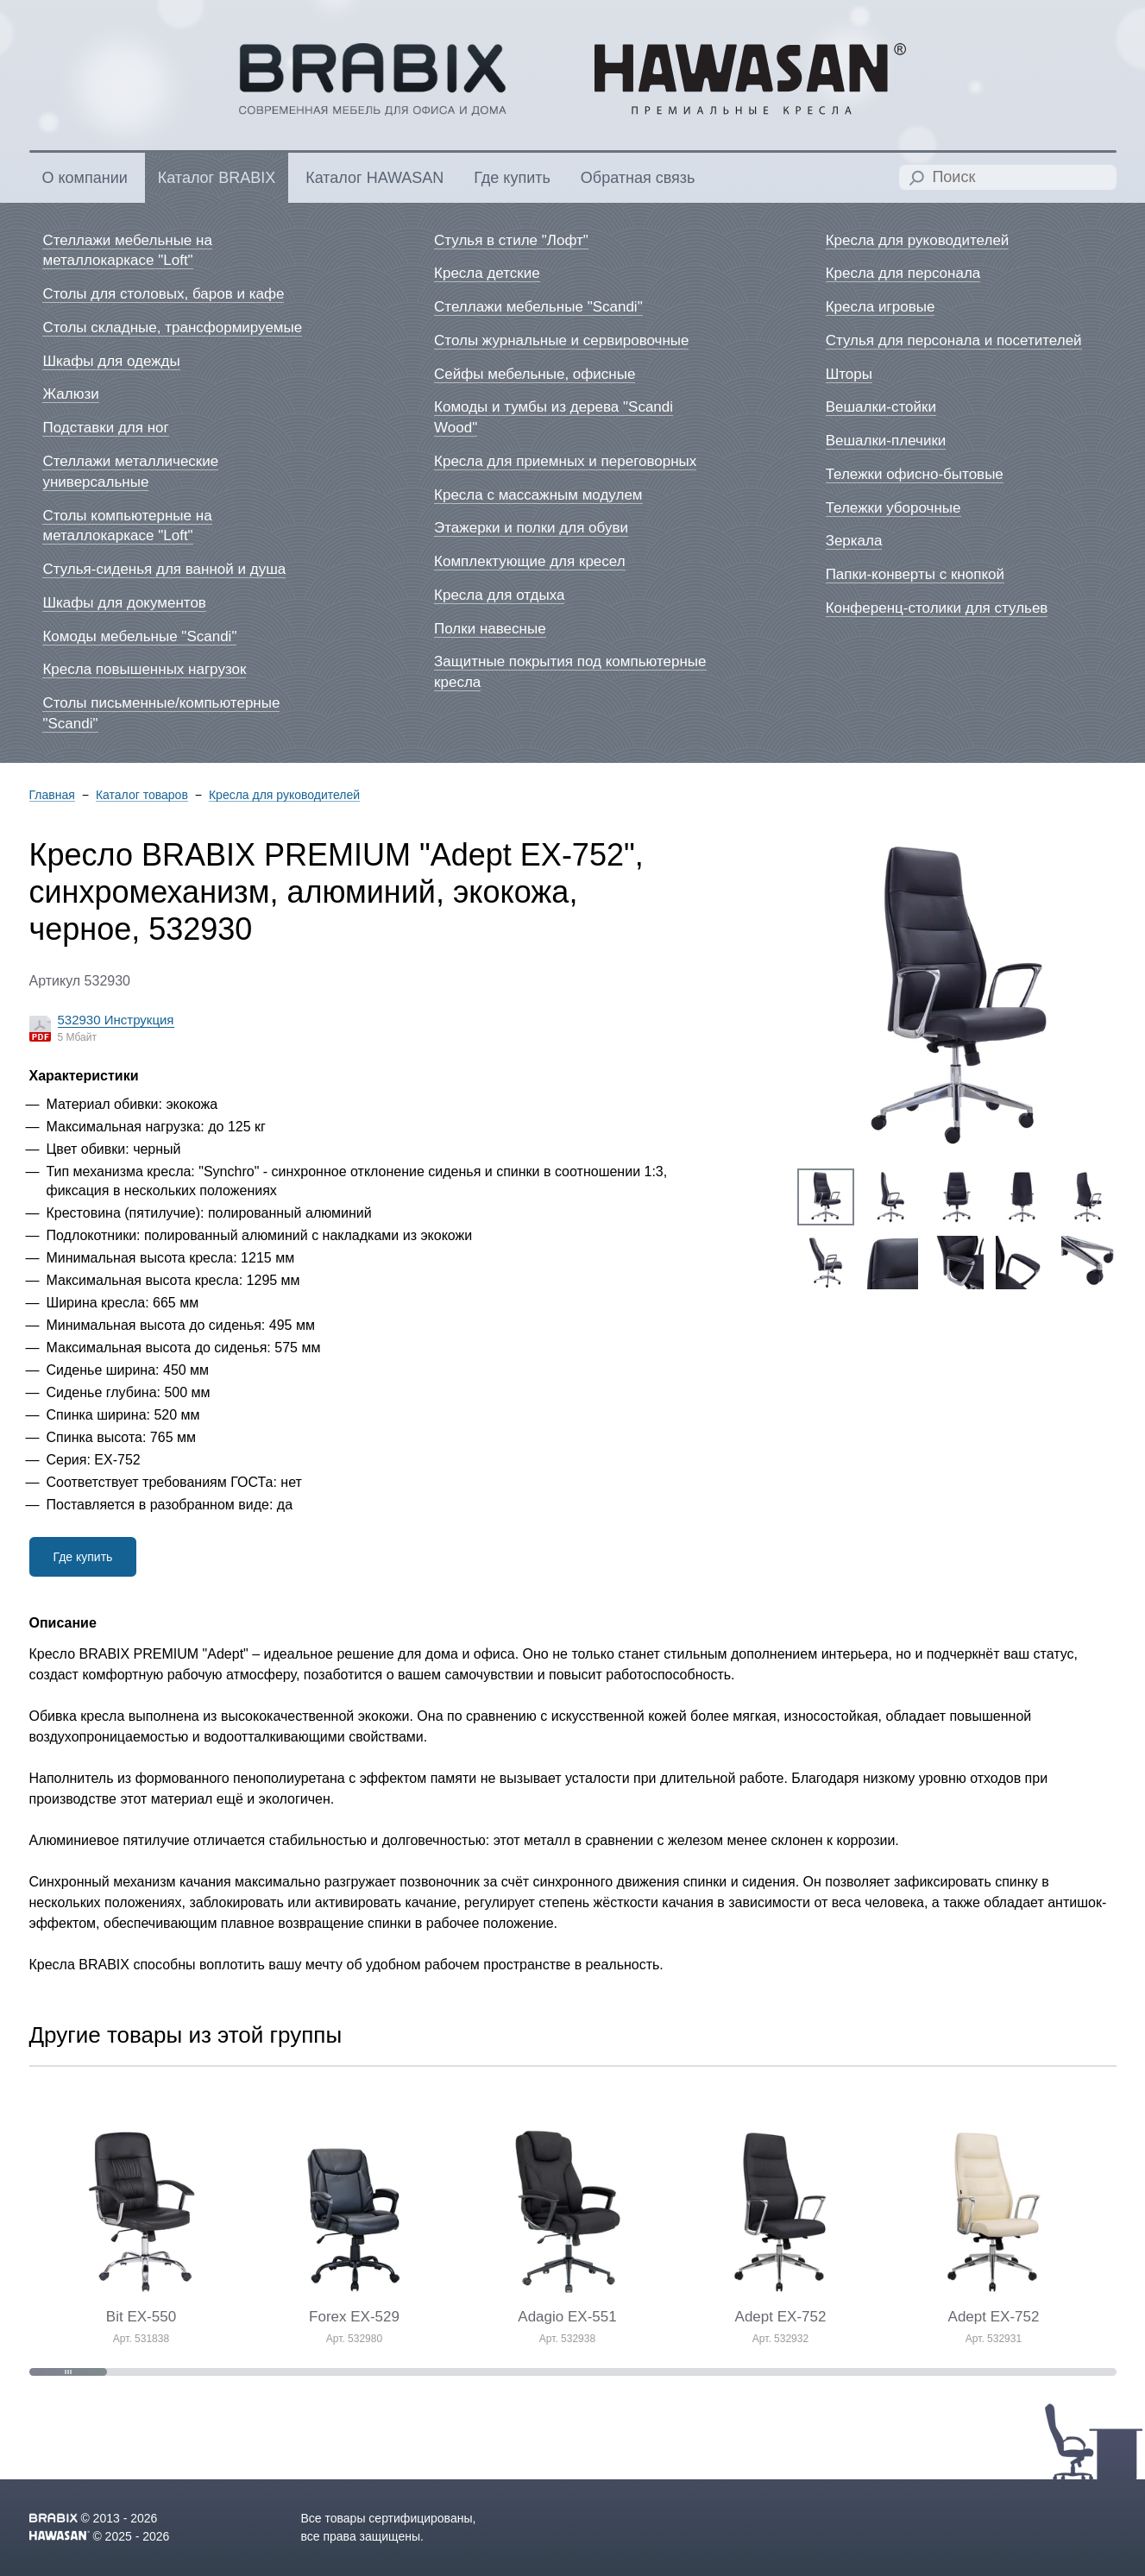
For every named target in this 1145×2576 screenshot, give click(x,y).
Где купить (83, 1557)
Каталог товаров (142, 795)
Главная (52, 795)
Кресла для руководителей (284, 795)
